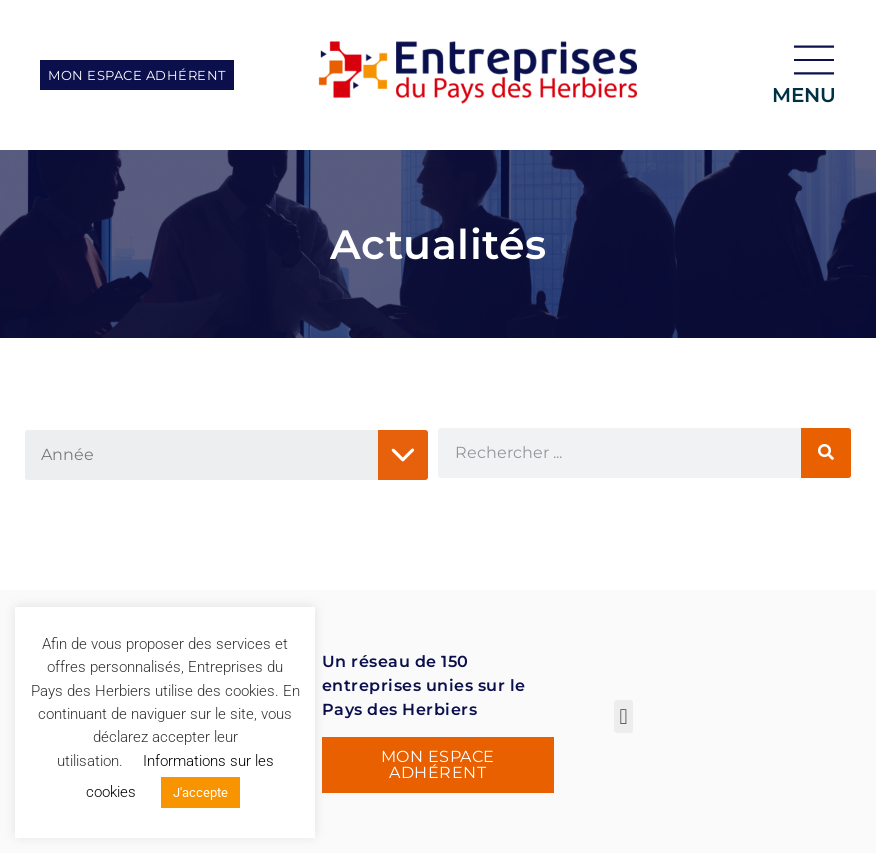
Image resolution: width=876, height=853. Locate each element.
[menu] (814, 60)
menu (804, 95)
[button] (623, 716)
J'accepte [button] (200, 792)
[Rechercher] (826, 453)
